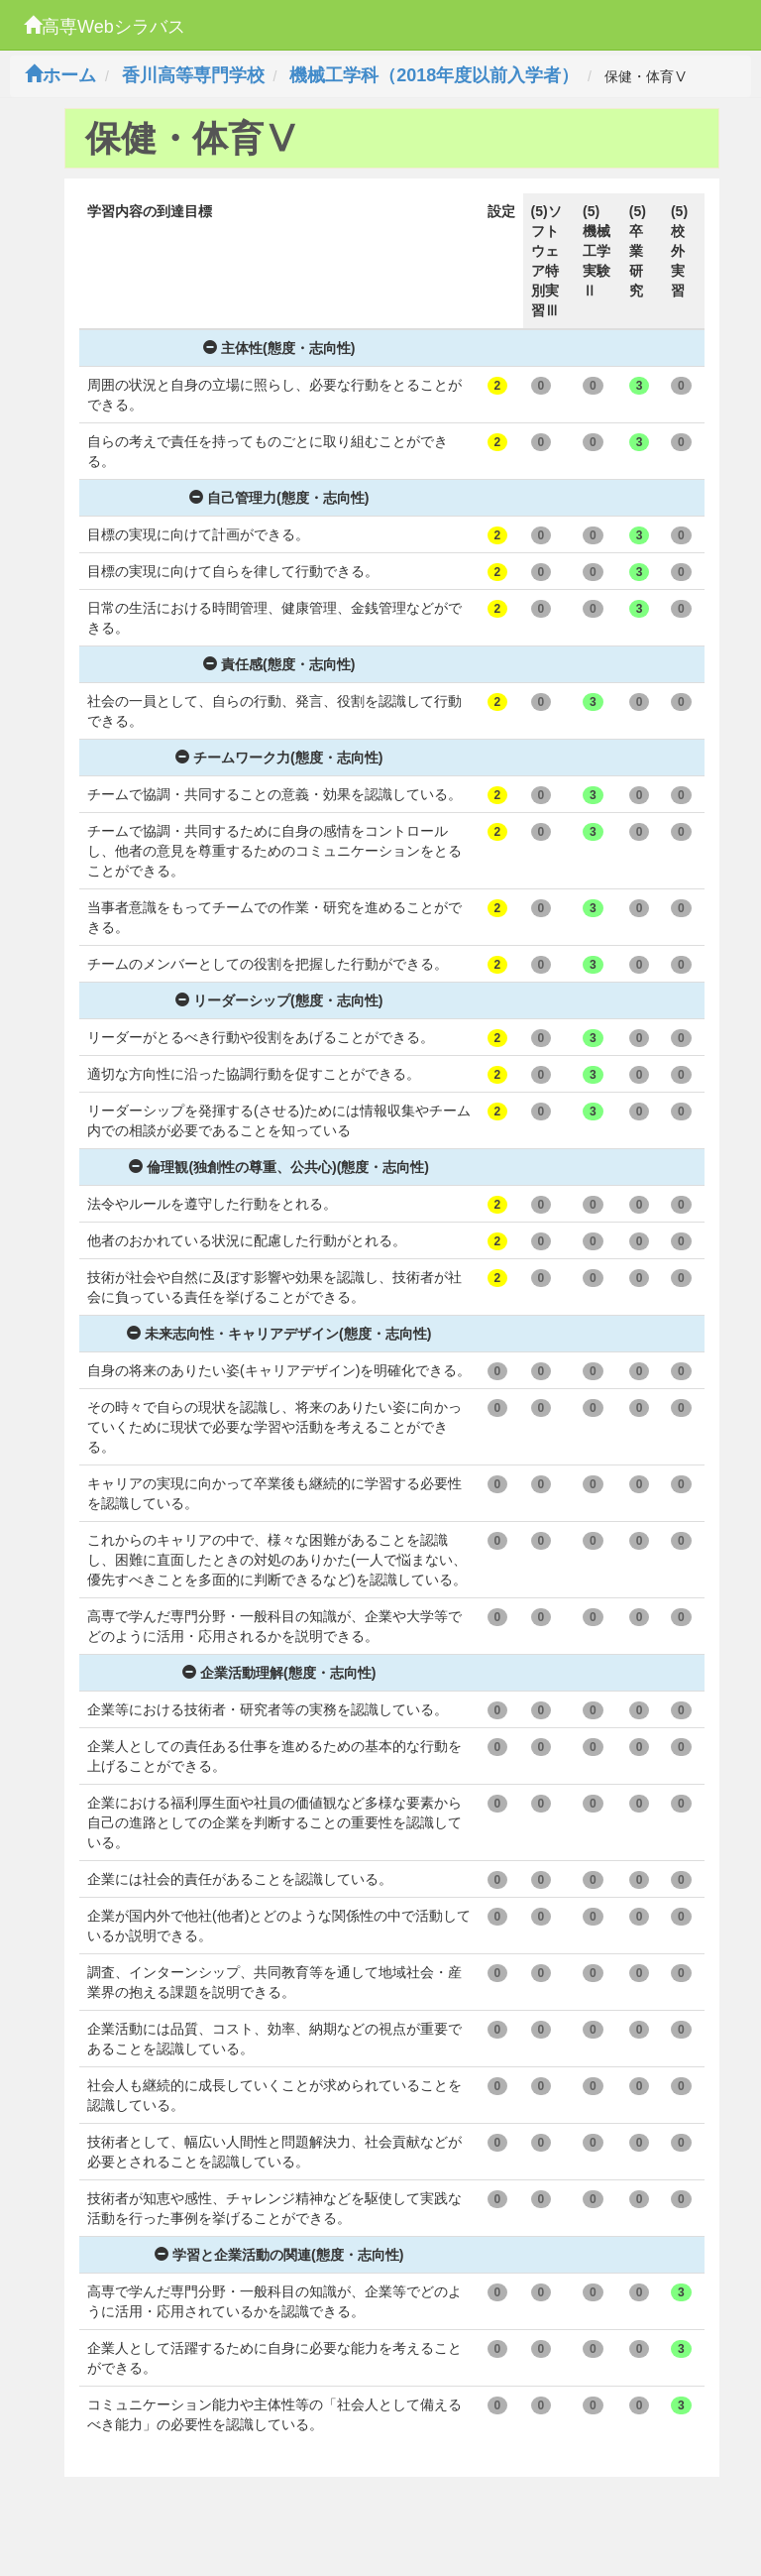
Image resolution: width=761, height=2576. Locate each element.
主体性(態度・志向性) (279, 348)
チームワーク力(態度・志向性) (278, 757)
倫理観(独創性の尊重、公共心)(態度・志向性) (279, 1167)
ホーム (60, 75)
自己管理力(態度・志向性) (279, 498)
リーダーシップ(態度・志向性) (278, 1000)
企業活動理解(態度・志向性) (279, 1673)
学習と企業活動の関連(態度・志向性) (279, 2255)
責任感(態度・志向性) (279, 664)
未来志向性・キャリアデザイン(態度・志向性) (279, 1334)
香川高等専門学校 (193, 75)
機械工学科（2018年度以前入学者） (434, 75)
